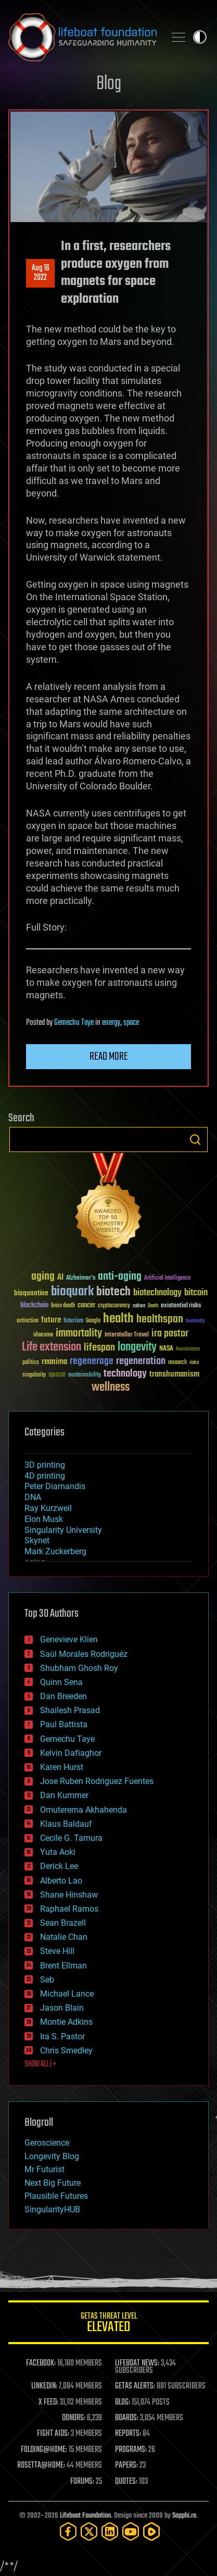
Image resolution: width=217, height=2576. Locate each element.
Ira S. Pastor (62, 2036)
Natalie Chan (63, 1937)
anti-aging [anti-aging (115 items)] (120, 1276)
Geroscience (46, 2143)
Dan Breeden (63, 1696)
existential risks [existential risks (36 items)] (181, 1306)
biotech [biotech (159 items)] (113, 1292)
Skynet (36, 1540)
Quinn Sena (61, 1682)
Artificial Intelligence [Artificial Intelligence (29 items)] (167, 1278)
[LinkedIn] (109, 2531)
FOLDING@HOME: (44, 2450)
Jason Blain (62, 2008)
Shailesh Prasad (70, 1710)
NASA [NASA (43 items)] (166, 1349)
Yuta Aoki (57, 1852)
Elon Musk (43, 1519)
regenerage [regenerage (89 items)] (91, 1361)
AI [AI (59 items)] (60, 1278)
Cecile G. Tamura (71, 1838)
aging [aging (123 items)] (43, 1276)
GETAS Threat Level (108, 2324)
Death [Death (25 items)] (153, 1306)
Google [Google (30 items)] (93, 1321)
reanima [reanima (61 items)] (54, 1362)
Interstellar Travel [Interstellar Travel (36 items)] (127, 1335)
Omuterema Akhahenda (83, 1810)
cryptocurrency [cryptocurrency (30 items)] (114, 1306)
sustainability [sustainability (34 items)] (84, 1375)
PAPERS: (126, 2465)
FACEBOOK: (41, 2363)
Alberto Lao (61, 1881)
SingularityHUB (52, 2209)
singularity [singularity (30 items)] (34, 1375)
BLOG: (122, 2402)
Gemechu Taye (74, 1023)
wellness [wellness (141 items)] (111, 1387)
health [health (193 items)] (118, 1319)
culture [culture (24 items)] (139, 1306)
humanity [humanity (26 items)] (195, 1321)
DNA (32, 1497)
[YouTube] (130, 2531)
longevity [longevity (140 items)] (137, 1347)
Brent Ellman (63, 1966)
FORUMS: (82, 2481)
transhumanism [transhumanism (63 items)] (174, 1374)
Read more (109, 1057)
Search (195, 1139)
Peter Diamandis (54, 1486)
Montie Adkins (66, 2022)
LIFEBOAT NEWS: (137, 2363)
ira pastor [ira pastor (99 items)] (169, 1334)
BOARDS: (126, 2418)
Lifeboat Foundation (85, 2516)
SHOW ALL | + (40, 2064)
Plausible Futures (56, 2196)
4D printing (44, 1476)
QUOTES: (126, 2481)
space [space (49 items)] (57, 1374)
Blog (108, 84)
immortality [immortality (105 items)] (79, 1333)
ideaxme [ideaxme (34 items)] (43, 1335)
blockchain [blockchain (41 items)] (34, 1306)
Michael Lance (67, 1994)
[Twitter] (89, 2531)
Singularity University (63, 1530)
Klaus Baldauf (66, 1824)
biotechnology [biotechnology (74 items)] (157, 1292)
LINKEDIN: (44, 2386)
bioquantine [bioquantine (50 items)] (31, 1293)
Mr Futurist (44, 2169)
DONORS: (73, 2418)
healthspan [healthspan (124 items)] (159, 1319)
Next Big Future (52, 2183)
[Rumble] (151, 2531)
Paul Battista (63, 1724)
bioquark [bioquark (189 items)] (72, 1291)
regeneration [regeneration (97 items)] (140, 1361)
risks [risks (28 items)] (194, 1362)
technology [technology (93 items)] (125, 1374)
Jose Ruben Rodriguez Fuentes (97, 1781)
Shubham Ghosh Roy (79, 1668)
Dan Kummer (64, 1795)
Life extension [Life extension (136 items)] (51, 1347)
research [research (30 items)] (177, 1362)
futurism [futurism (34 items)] (73, 1321)
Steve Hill (57, 1951)
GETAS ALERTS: (135, 2386)
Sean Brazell (63, 1923)
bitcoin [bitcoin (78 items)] (196, 1292)
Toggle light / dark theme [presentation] (200, 37)
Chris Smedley (66, 2050)
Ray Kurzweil (48, 1508)
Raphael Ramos (69, 1909)
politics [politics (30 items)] (30, 1362)
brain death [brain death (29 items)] (63, 1306)
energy (111, 1023)
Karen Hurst (61, 1767)
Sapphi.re (184, 2516)
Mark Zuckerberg (55, 1551)
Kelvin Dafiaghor (70, 1753)
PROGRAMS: (131, 2450)
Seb (47, 1980)
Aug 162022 (40, 273)
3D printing (44, 1465)
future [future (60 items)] (51, 1320)
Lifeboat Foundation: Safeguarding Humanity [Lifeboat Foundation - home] (82, 37)
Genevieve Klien (69, 1639)
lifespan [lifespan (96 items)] (99, 1348)
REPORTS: (128, 2434)
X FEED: (48, 2402)
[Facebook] (68, 2531)
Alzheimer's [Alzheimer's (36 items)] (80, 1278)
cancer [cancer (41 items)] (86, 1306)
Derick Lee (59, 1866)
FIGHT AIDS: (53, 2434)
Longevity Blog (51, 2156)
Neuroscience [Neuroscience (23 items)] (188, 1350)
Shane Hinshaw (69, 1895)
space (131, 1023)
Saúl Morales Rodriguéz (83, 1654)
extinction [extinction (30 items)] (28, 1321)
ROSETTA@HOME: (41, 2465)
